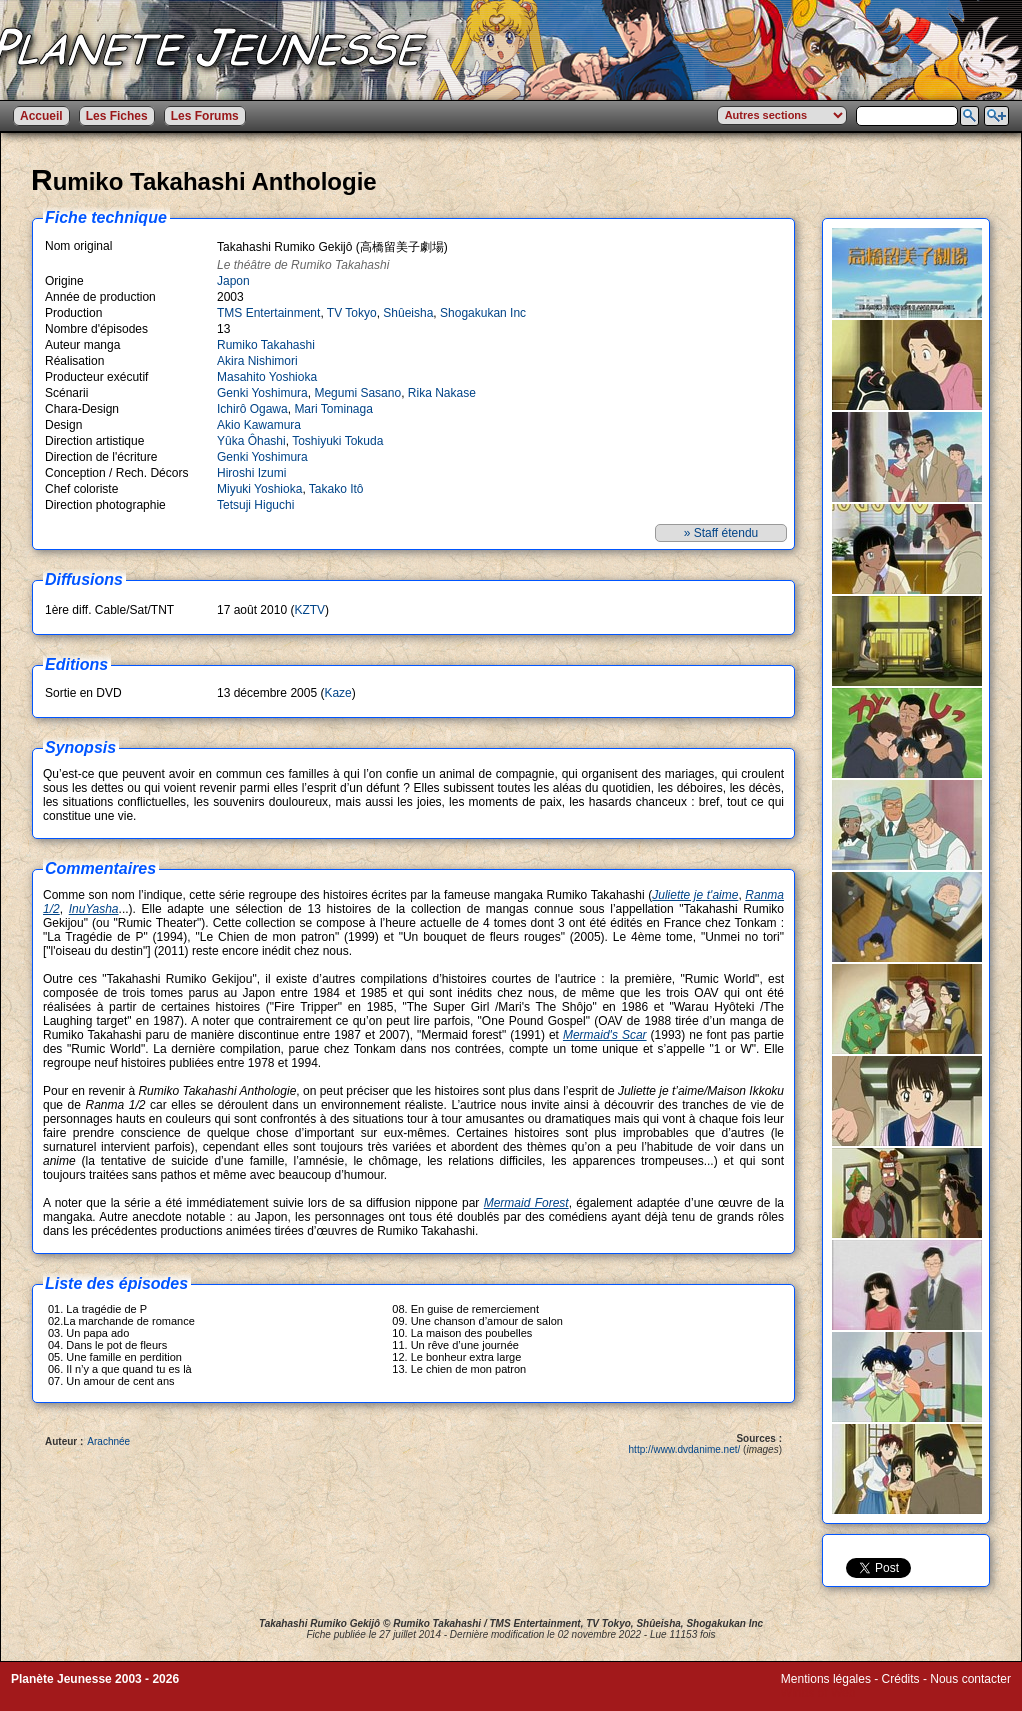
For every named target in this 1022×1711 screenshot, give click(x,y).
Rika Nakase (442, 393)
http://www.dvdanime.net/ (685, 1449)
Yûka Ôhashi (251, 441)
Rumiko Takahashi (266, 345)
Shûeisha (408, 313)
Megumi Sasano (357, 393)
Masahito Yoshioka (267, 377)
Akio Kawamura (259, 425)
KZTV (309, 610)
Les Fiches (117, 116)
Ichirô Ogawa (252, 409)
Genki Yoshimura (262, 393)
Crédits (901, 1679)
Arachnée (108, 1441)
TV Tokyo (352, 313)
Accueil (41, 116)
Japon (233, 281)
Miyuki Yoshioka (259, 489)
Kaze (337, 693)
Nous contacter (970, 1679)
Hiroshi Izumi (251, 473)
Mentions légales (826, 1679)
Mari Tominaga (333, 409)
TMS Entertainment (268, 313)
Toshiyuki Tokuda (337, 441)
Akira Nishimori (257, 361)
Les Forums (205, 116)
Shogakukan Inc (483, 313)
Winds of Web (818, 1693)
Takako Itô (336, 489)
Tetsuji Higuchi (255, 505)
